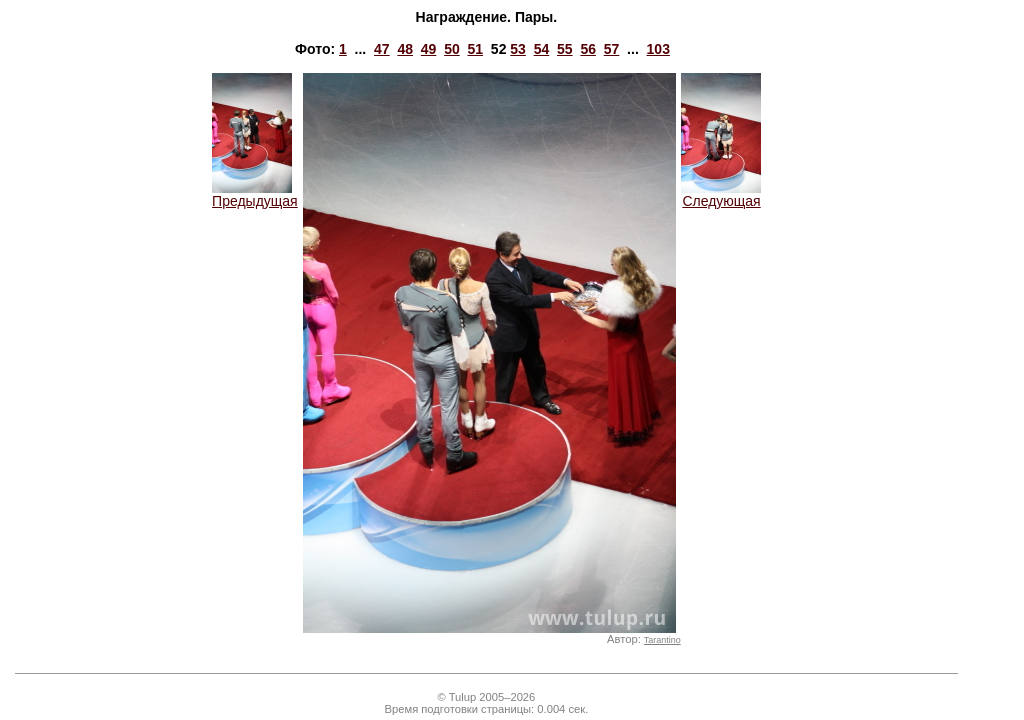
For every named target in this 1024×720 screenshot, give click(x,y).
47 (382, 49)
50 (452, 49)
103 (658, 49)
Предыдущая (255, 194)
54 (542, 49)
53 (518, 49)
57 (612, 49)
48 (405, 49)
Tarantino (662, 640)
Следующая (721, 194)
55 (565, 49)
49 (429, 49)
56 (588, 49)
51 (475, 49)
